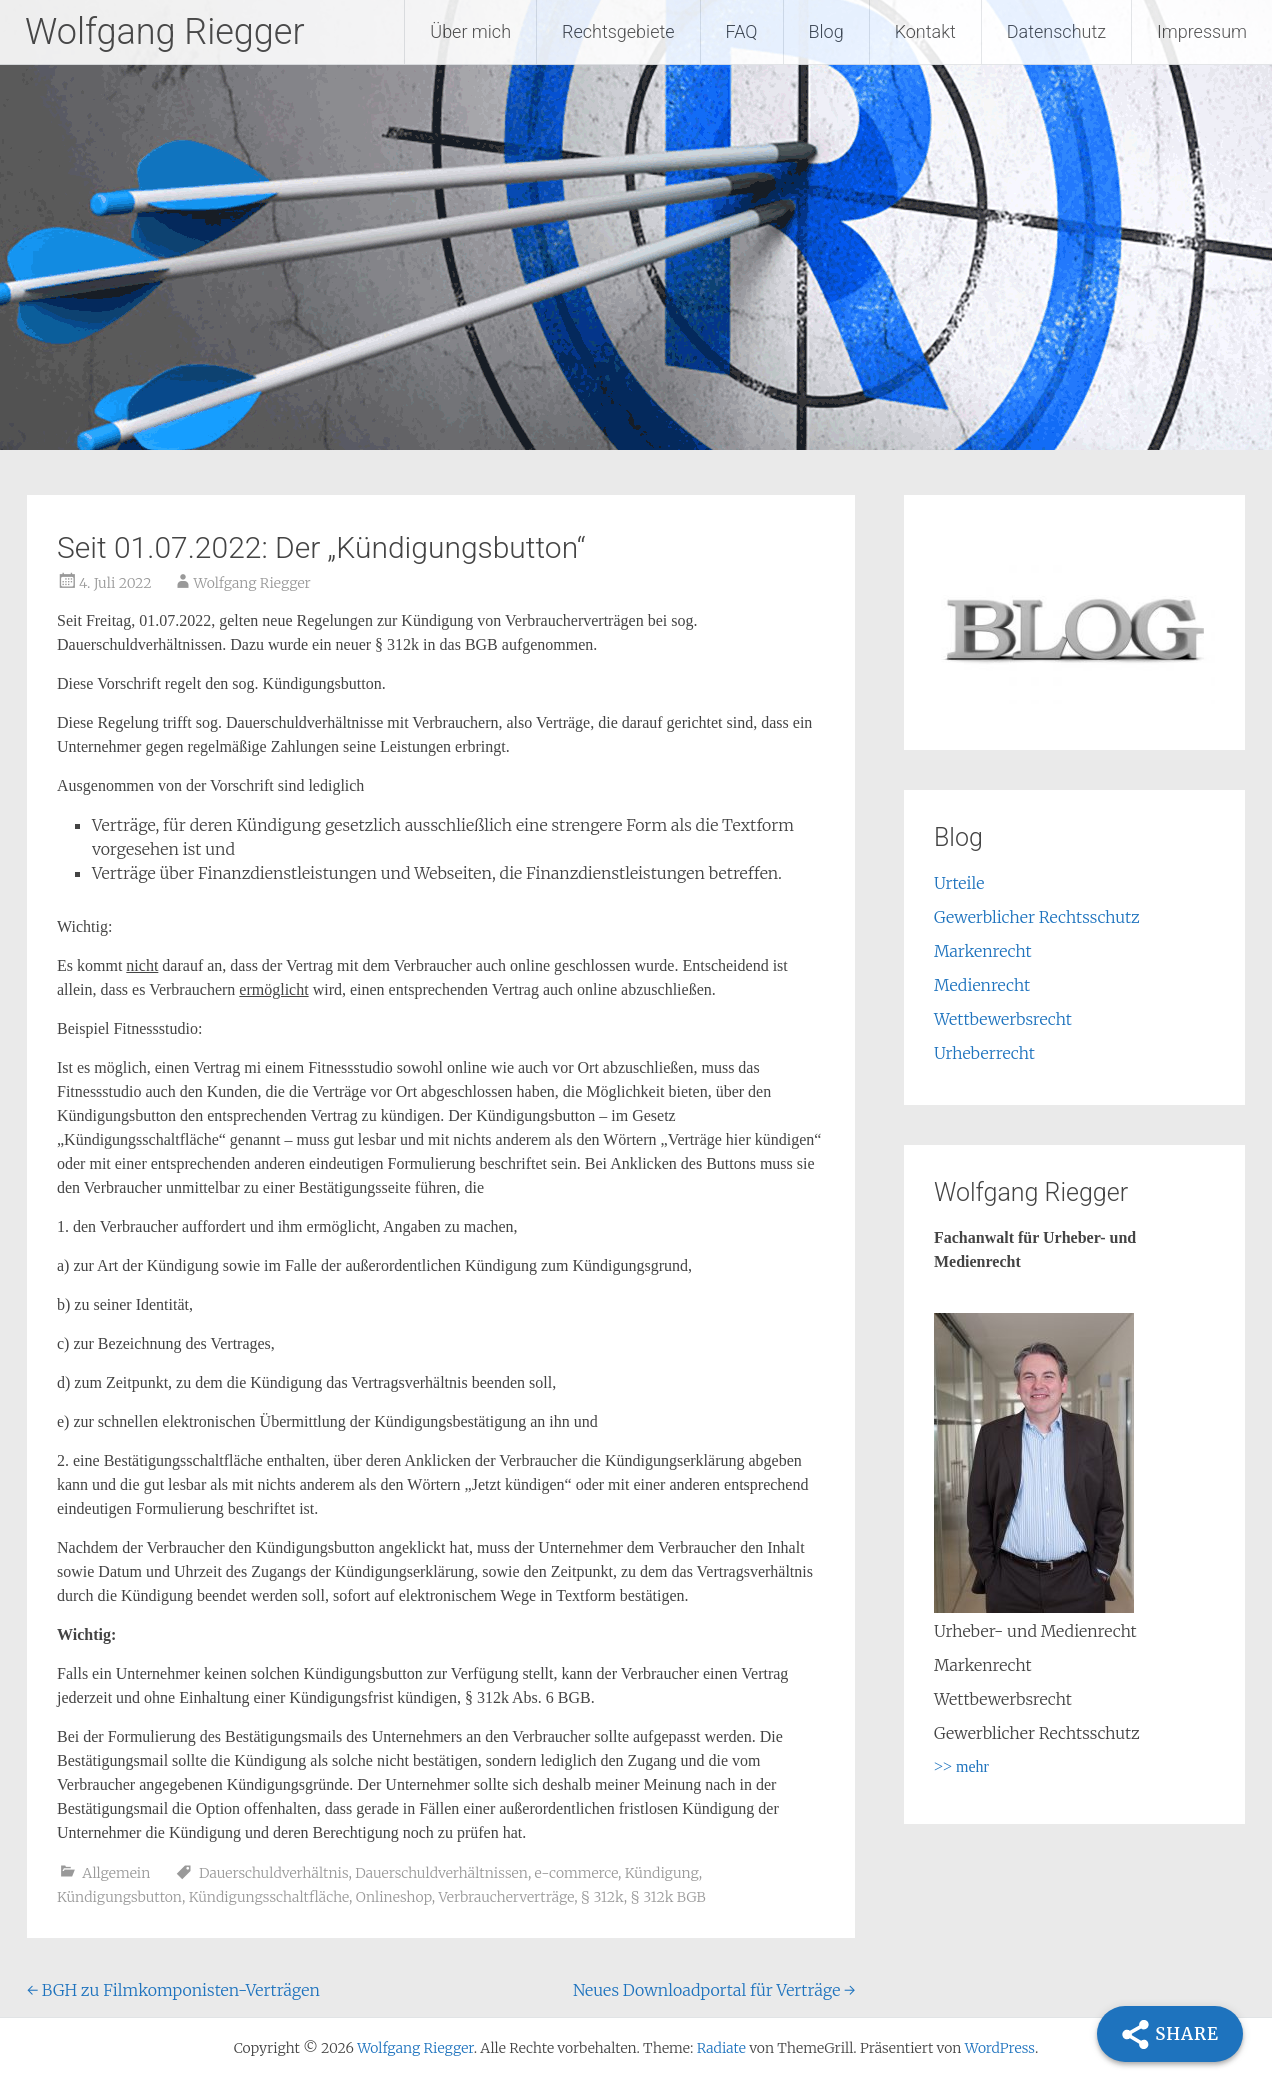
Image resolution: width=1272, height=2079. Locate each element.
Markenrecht (983, 951)
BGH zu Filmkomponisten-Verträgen (173, 1990)
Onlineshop (394, 1897)
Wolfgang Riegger (165, 32)
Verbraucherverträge (506, 1897)
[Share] (1170, 2034)
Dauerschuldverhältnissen (441, 1873)
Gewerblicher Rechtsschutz (1037, 917)
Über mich (470, 31)
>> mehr (961, 1766)
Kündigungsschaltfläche (269, 1897)
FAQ (742, 31)
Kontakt (925, 31)
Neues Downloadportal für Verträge (714, 1990)
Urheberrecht (984, 1053)
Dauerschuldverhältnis (274, 1873)
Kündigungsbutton (119, 1897)
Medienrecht (982, 985)
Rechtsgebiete (618, 31)
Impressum (1202, 31)
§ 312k (602, 1897)
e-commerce (577, 1873)
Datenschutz (1056, 31)
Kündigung (662, 1873)
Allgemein (116, 1873)
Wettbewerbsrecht (1003, 1019)
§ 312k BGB (668, 1897)
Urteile (959, 883)
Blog (826, 31)
